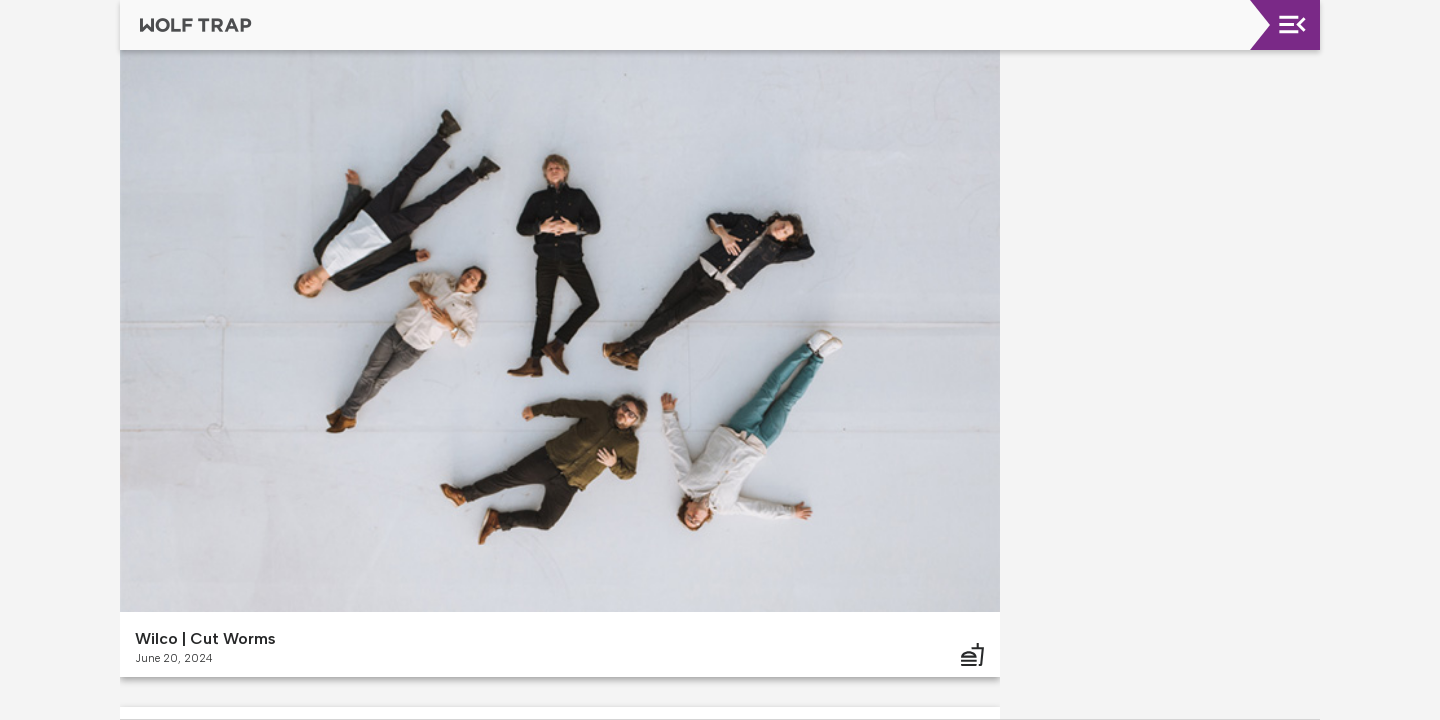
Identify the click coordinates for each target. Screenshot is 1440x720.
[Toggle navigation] (1292, 24)
